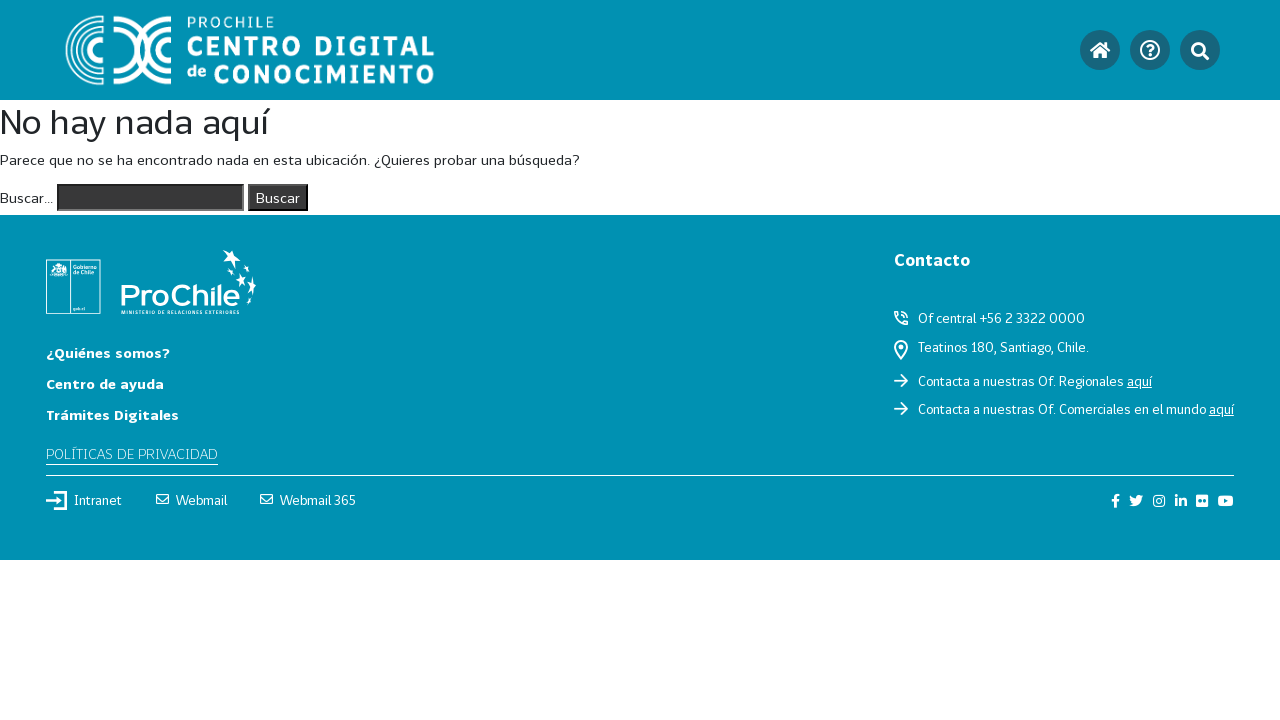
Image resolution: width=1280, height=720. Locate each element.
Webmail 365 (308, 500)
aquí (1139, 381)
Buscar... (26, 197)
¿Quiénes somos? (108, 352)
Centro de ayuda (105, 383)
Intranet (84, 500)
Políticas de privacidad (132, 453)
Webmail (191, 500)
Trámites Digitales (112, 414)
